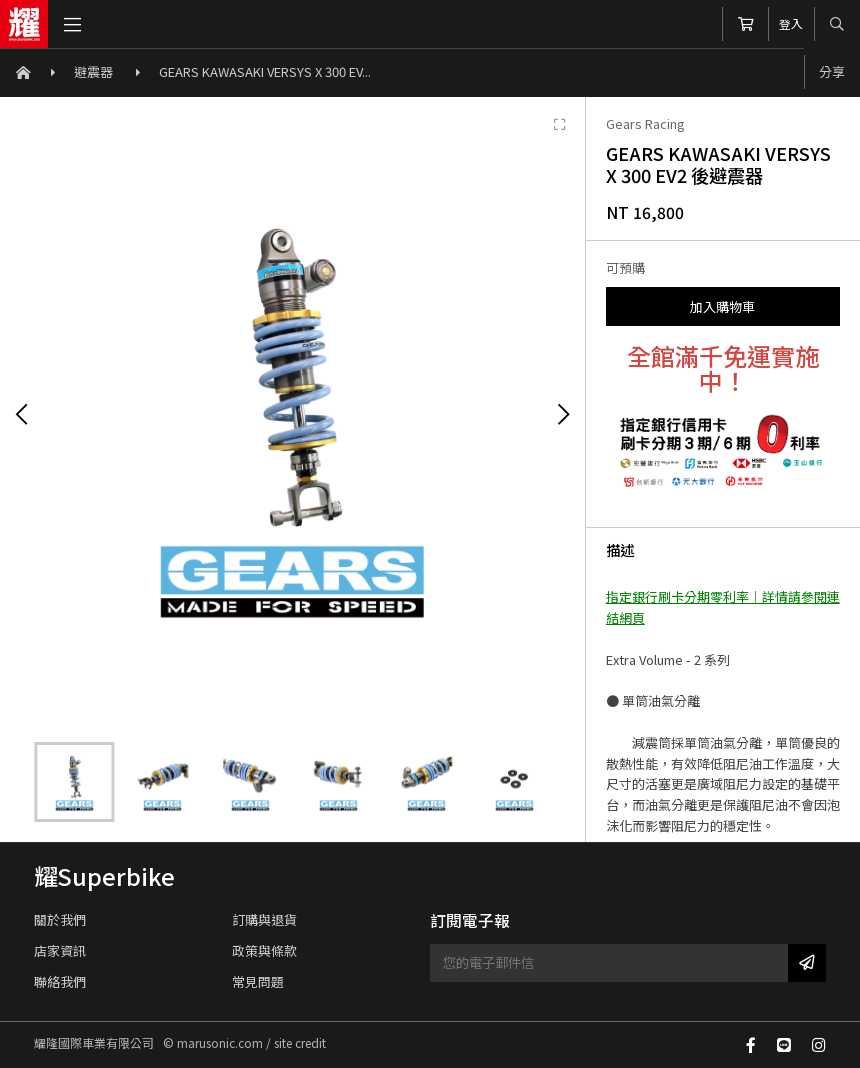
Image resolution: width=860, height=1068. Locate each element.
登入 (791, 23)
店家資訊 (60, 950)
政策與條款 (264, 950)
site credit (300, 1042)
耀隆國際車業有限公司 (24, 24)
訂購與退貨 (264, 919)
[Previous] (22, 415)
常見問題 (258, 981)
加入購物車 (722, 306)
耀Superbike (104, 876)
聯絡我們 (60, 981)
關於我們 (60, 919)
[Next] (563, 415)
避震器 (95, 71)
